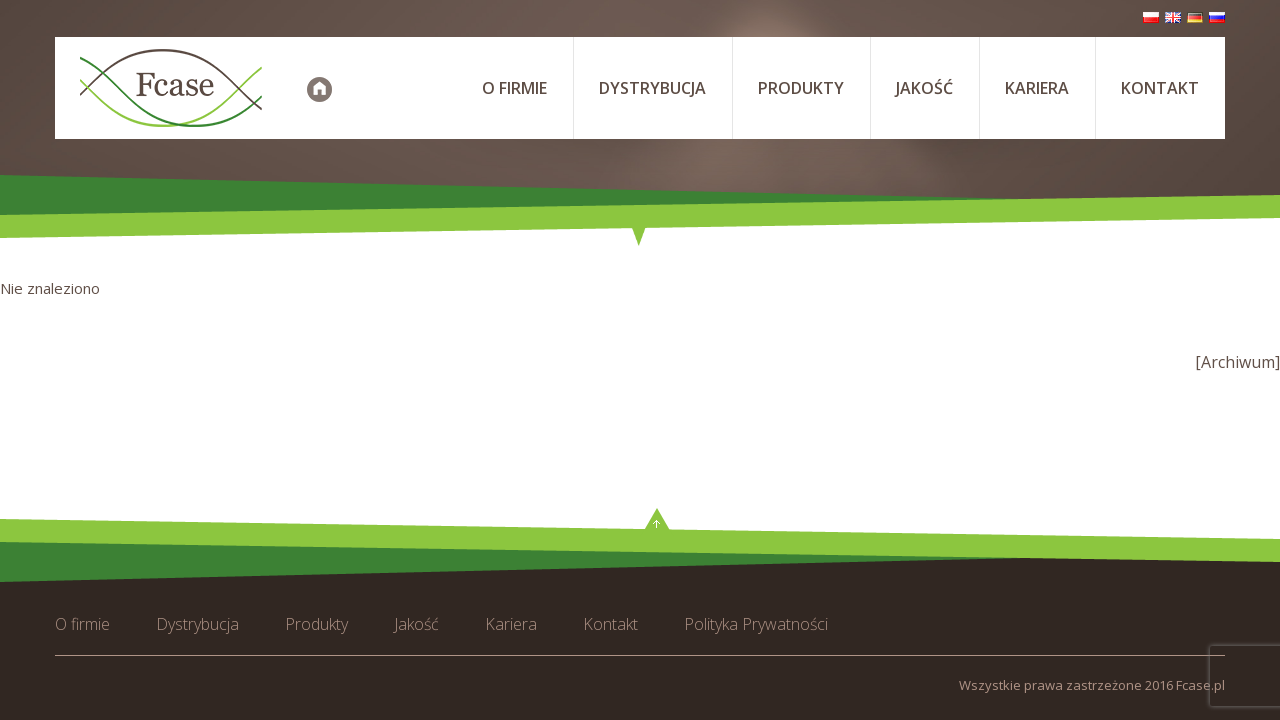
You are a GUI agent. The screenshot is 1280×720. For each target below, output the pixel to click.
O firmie (514, 88)
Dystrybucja (652, 88)
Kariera (1037, 88)
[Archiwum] (1237, 362)
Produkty (801, 88)
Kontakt (1160, 88)
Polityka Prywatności (756, 624)
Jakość (924, 88)
